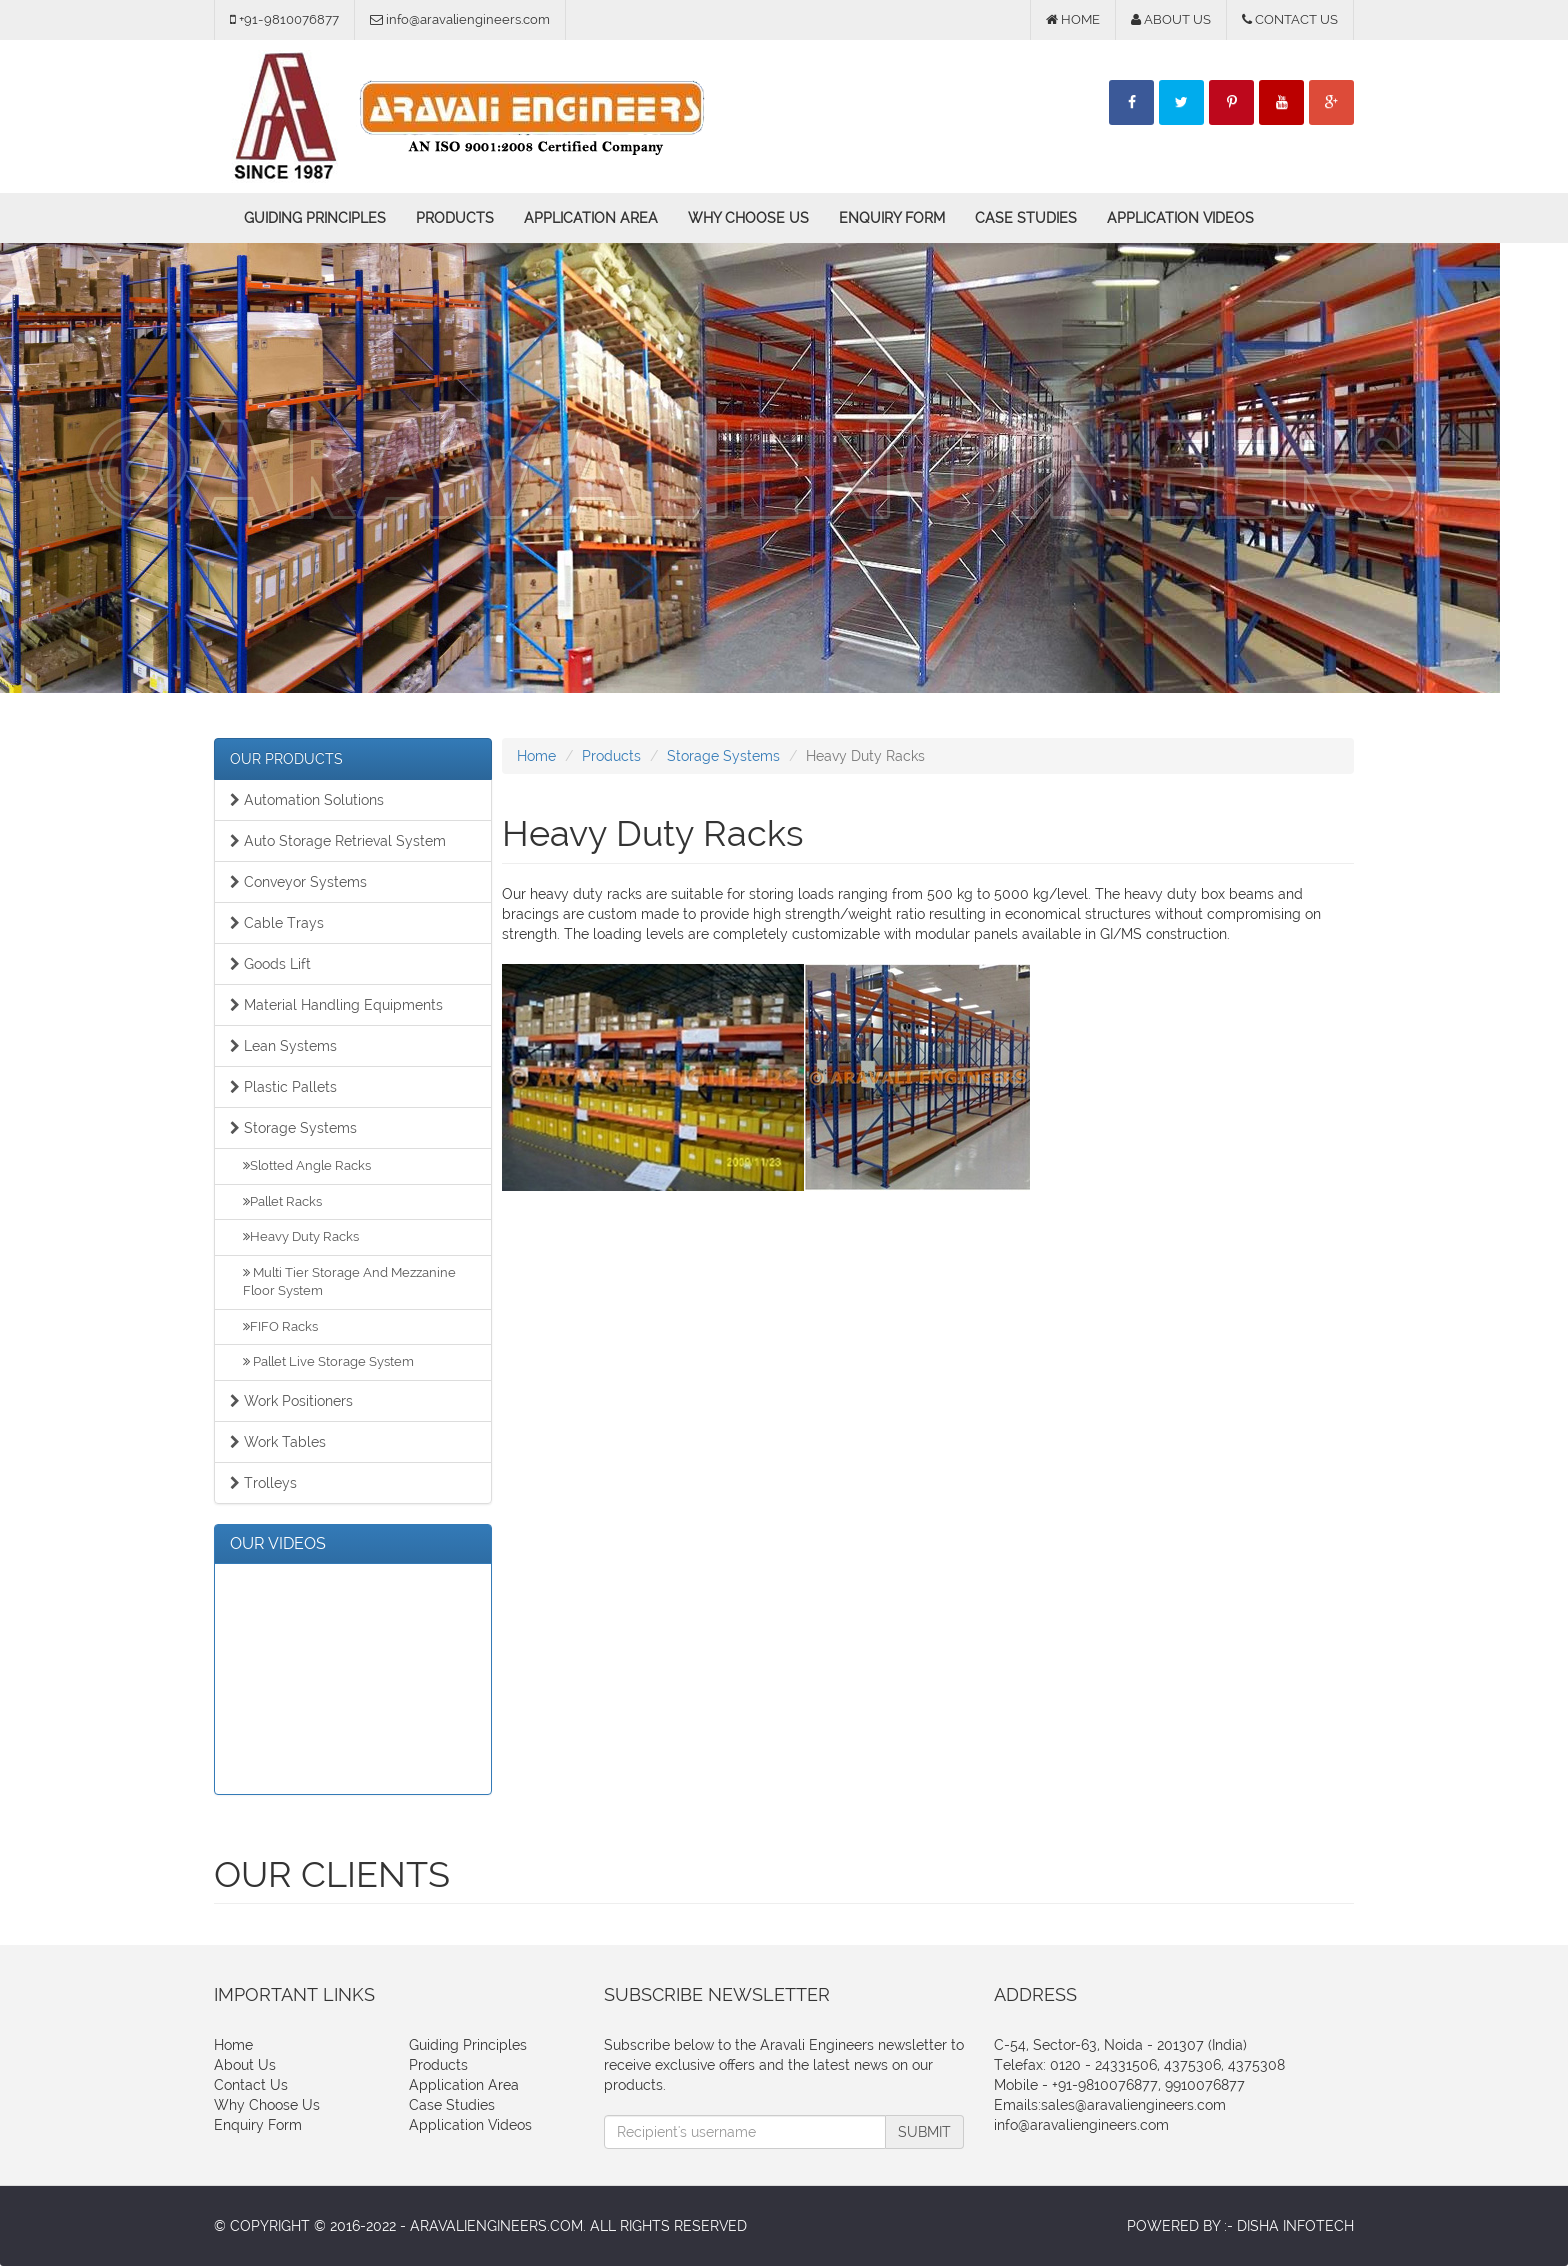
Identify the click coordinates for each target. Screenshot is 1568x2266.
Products (455, 218)
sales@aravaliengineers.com (1133, 2105)
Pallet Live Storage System (328, 1361)
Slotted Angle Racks (307, 1165)
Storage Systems (293, 1128)
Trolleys (263, 1483)
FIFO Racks (280, 1326)
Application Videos (1180, 218)
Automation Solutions (307, 800)
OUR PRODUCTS (286, 759)
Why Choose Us (748, 218)
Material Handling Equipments (336, 1005)
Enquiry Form (892, 218)
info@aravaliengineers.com (1081, 2125)
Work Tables (278, 1442)
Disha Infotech (1295, 2226)
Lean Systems (283, 1046)
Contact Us (251, 2085)
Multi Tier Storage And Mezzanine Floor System (349, 1282)
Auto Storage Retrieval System (338, 841)
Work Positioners (291, 1401)
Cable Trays (277, 923)
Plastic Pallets (283, 1087)
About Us (245, 2065)
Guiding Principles (315, 218)
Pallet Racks (282, 1201)
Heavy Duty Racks (301, 1236)
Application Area (591, 218)
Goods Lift (270, 964)
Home (536, 756)
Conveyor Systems (298, 882)
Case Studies (1026, 218)
